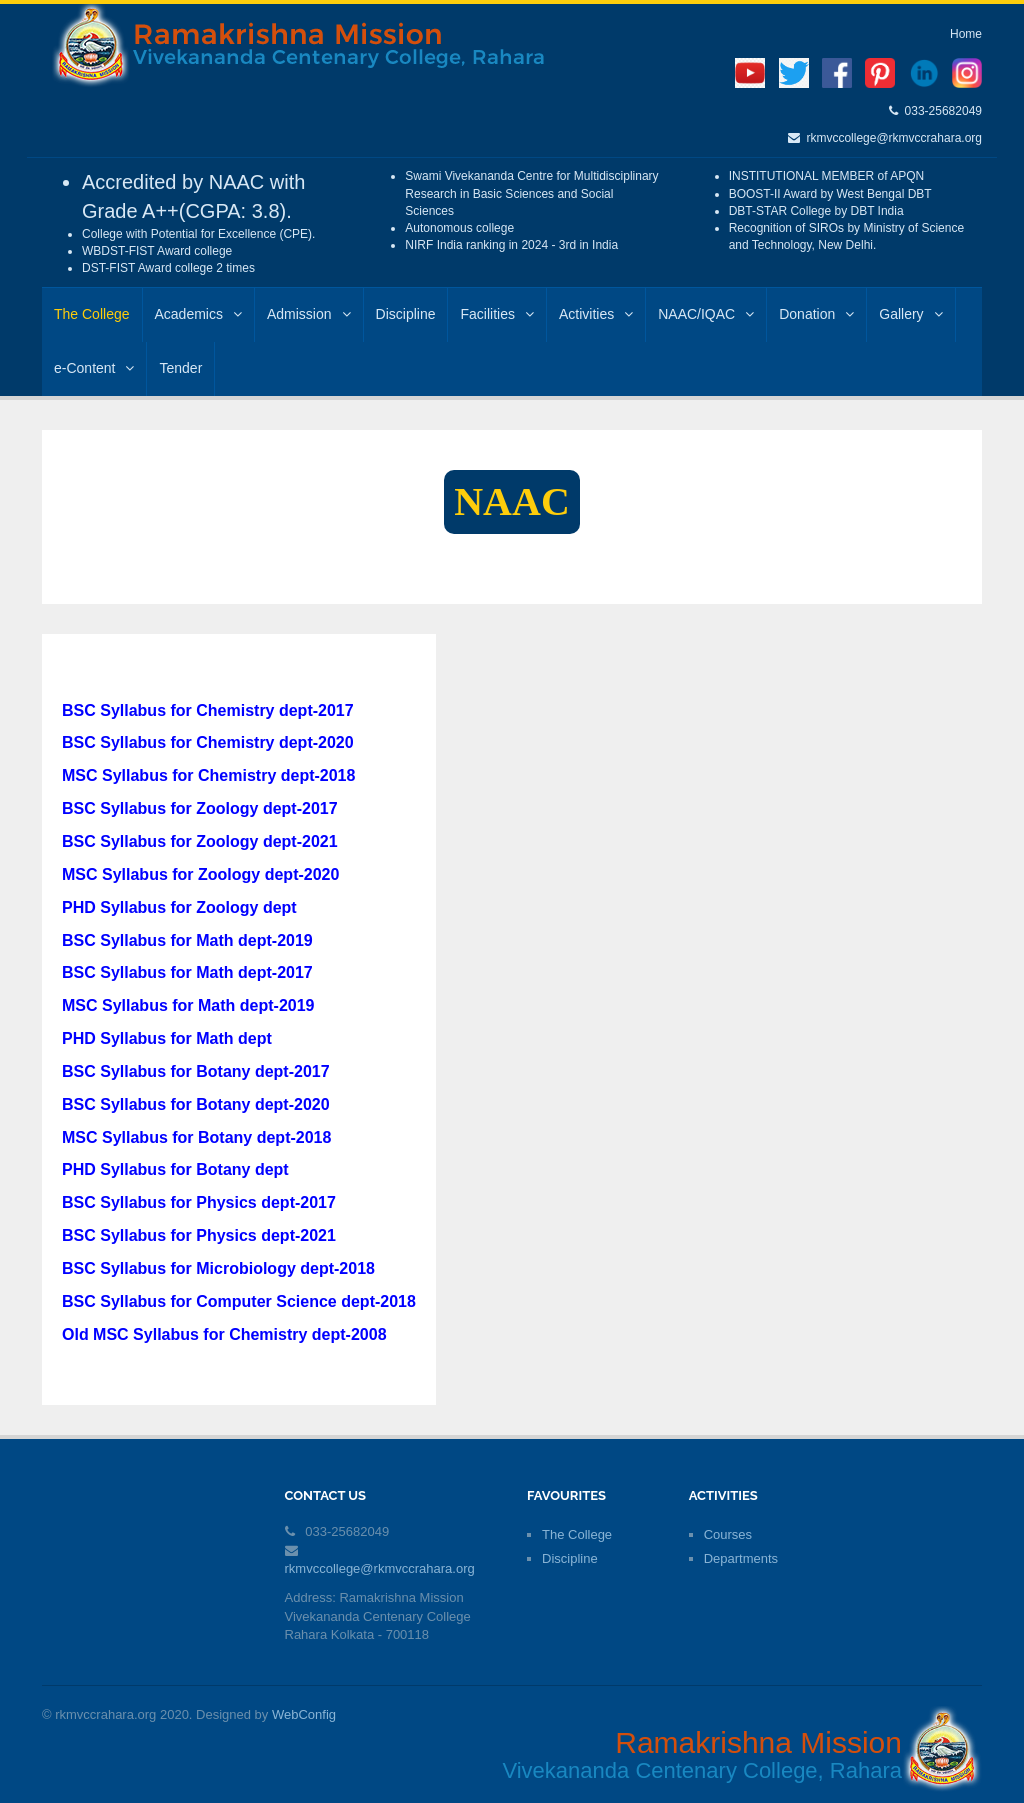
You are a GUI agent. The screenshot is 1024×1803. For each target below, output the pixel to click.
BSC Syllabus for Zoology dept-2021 (200, 841)
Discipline (406, 314)
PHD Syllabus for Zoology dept (179, 907)
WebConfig (304, 1714)
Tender (180, 368)
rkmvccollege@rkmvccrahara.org (891, 138)
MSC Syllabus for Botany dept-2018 (196, 1137)
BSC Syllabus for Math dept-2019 (187, 940)
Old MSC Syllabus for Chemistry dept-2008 (224, 1334)
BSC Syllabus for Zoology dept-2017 (200, 808)
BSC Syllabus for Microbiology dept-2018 (218, 1268)
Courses (728, 1534)
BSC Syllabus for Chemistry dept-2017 (208, 710)
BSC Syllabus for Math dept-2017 (187, 972)
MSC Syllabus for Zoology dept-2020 (200, 874)
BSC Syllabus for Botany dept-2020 (196, 1104)
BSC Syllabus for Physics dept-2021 (199, 1235)
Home (966, 34)
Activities (596, 314)
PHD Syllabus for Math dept (167, 1038)
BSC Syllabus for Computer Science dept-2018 (239, 1301)
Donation (816, 314)
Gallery (910, 314)
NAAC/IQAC (706, 314)
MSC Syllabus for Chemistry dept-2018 (208, 775)
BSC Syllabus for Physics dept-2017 (199, 1202)
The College (92, 314)
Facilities (496, 314)
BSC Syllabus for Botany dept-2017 (196, 1071)
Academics (198, 314)
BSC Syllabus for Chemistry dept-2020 (208, 742)
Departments (741, 1558)
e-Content (94, 368)
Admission (309, 314)
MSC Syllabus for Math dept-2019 (188, 1005)
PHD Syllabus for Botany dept (175, 1169)
